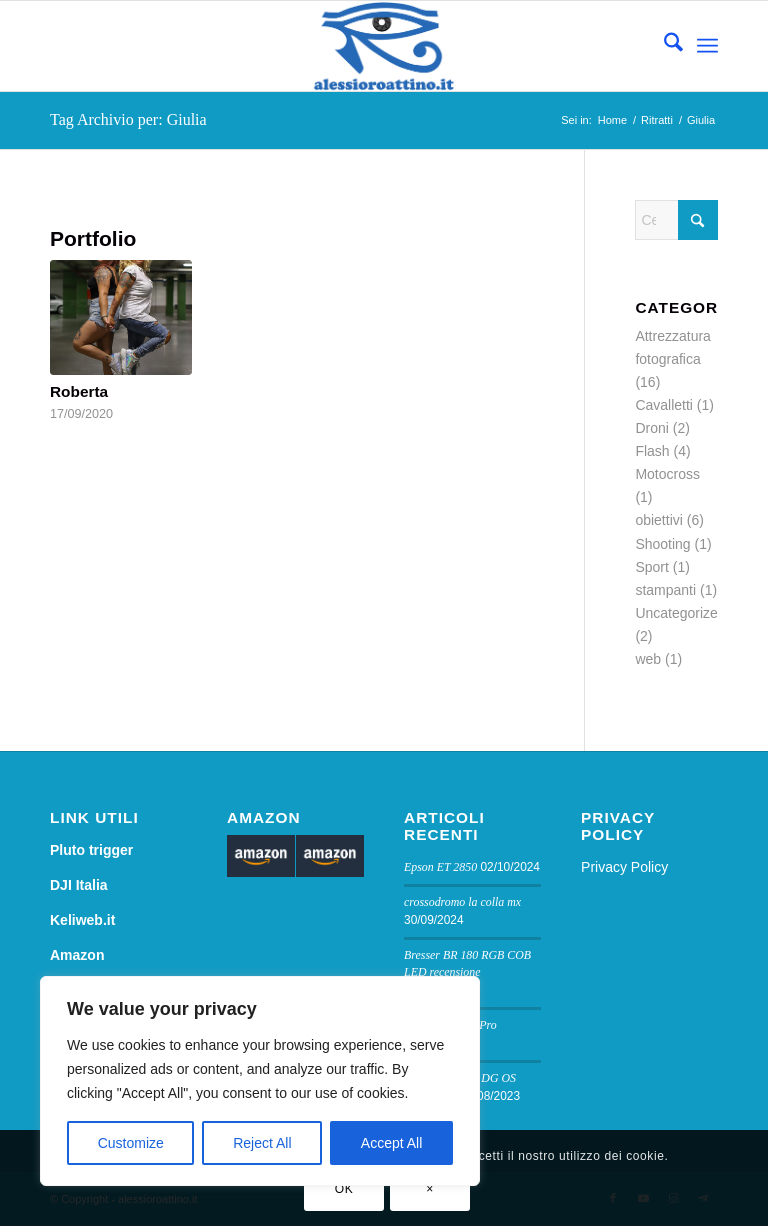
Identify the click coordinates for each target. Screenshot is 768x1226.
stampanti (665, 590)
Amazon (77, 955)
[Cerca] (663, 46)
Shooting (662, 544)
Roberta (79, 391)
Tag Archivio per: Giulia (128, 119)
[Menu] (707, 46)
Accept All (391, 1143)
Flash (652, 451)
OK (344, 1189)
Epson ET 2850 (440, 867)
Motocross (667, 474)
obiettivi (658, 520)
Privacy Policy (624, 867)
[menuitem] (663, 46)
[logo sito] (384, 46)
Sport (651, 567)
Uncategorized (680, 613)
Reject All (262, 1143)
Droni (651, 428)
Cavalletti (664, 405)
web (648, 659)
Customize (131, 1143)
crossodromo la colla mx (462, 902)
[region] (260, 1081)
